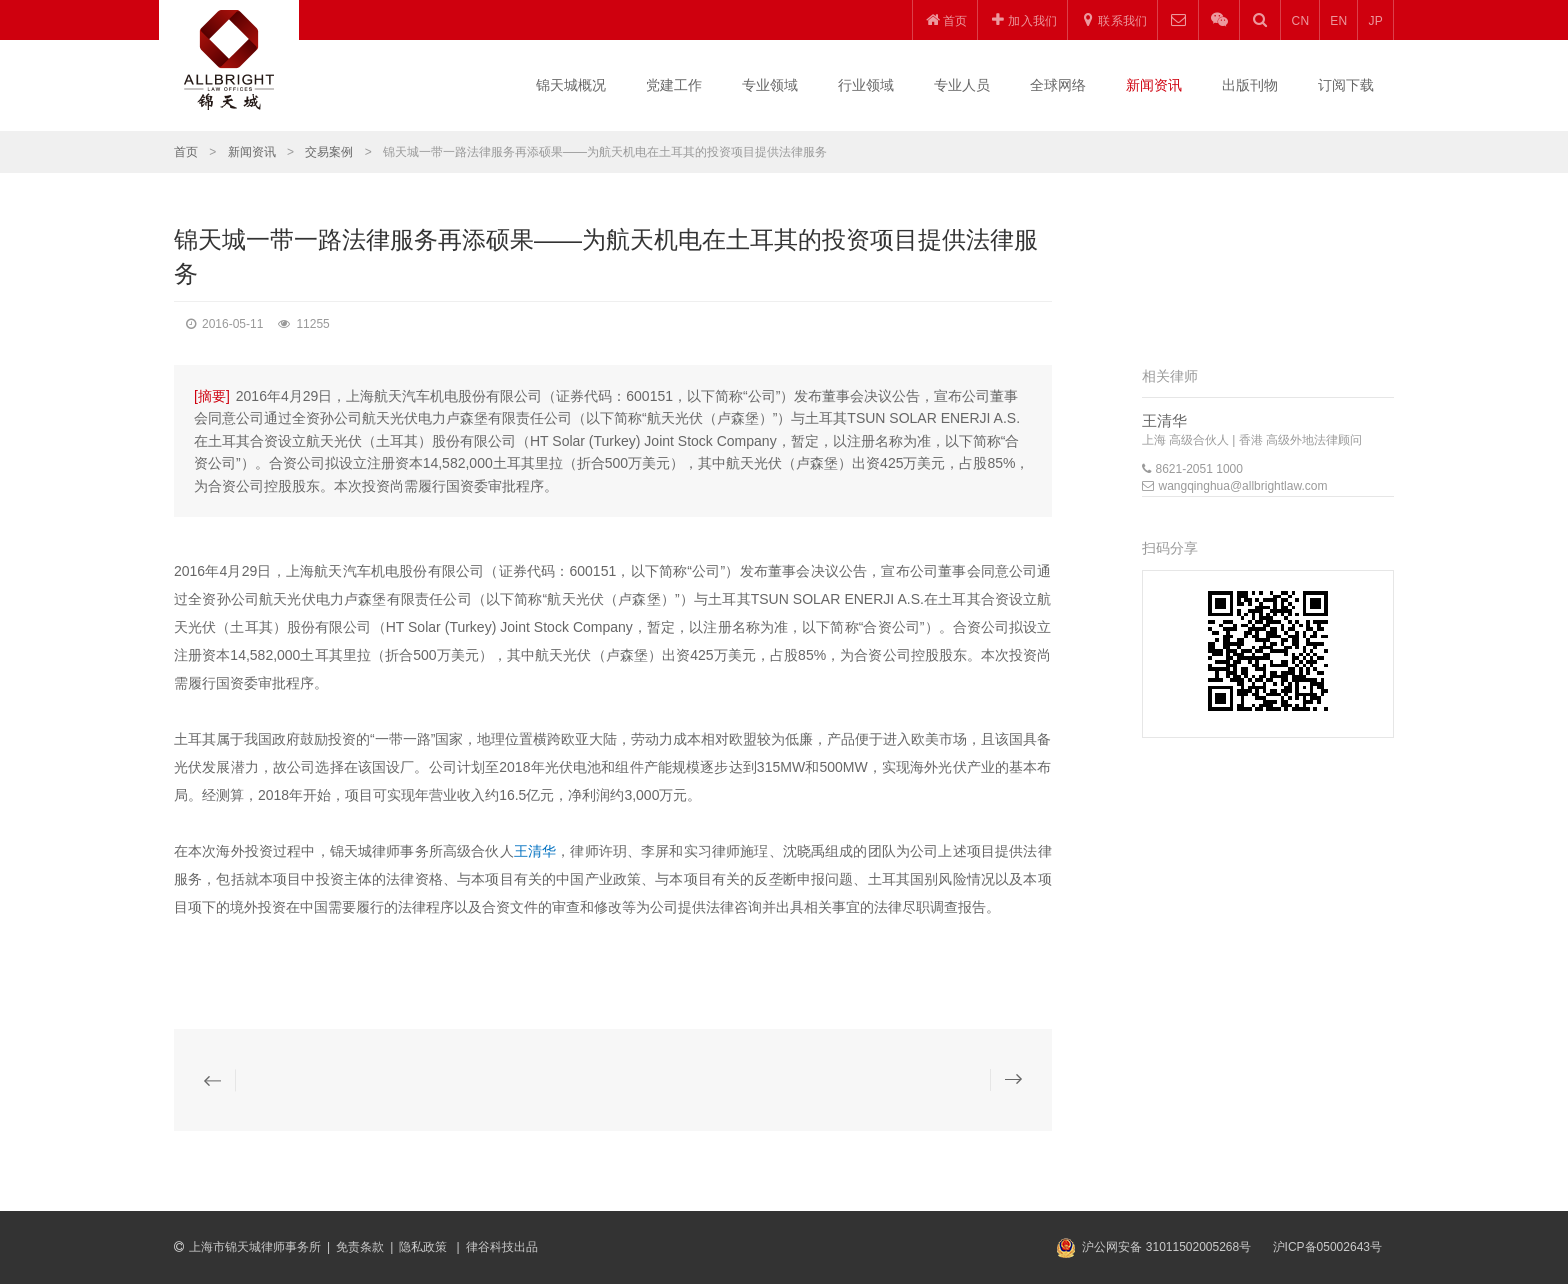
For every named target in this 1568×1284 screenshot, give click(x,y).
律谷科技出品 (502, 1247)
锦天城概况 (571, 85)
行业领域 (866, 85)
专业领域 (770, 85)
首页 (186, 152)
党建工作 (674, 85)
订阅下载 (1346, 85)
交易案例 (329, 152)
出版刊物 (1250, 85)
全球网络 (1058, 85)
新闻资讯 (1154, 85)
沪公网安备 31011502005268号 (1166, 1247)
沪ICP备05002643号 (1327, 1247)
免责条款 (360, 1247)
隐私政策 (424, 1247)
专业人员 (962, 85)
